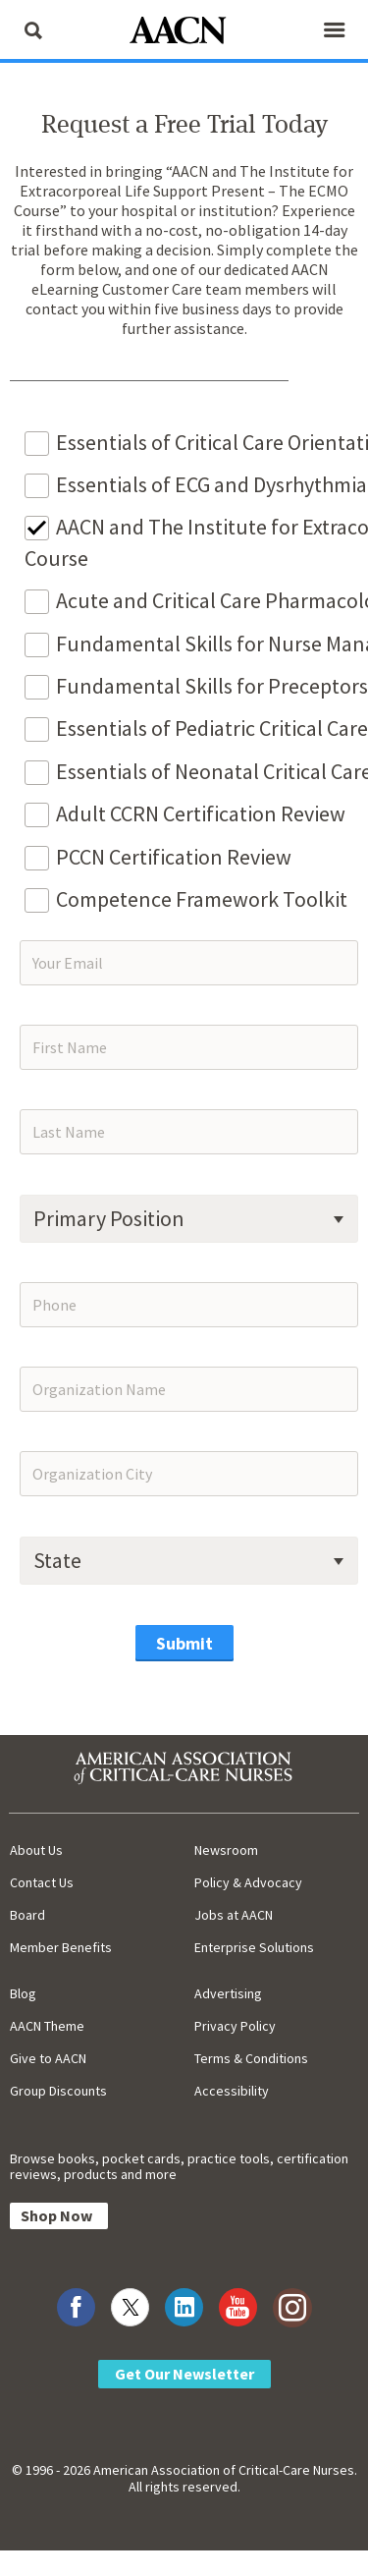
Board (27, 1915)
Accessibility (231, 2091)
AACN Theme (47, 2026)
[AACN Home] (184, 32)
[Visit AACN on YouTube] (238, 2307)
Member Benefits (61, 1947)
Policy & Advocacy (248, 1882)
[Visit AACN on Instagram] (292, 2307)
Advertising (228, 1993)
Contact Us (42, 1882)
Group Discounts (58, 2091)
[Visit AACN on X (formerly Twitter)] (130, 2307)
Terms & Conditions (251, 2058)
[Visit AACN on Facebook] (76, 2307)
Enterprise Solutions (254, 1947)
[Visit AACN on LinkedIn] (184, 2307)
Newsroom (226, 1850)
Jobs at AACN (233, 1915)
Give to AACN (48, 2058)
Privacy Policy (235, 2026)
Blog (23, 1993)
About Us (36, 1850)
